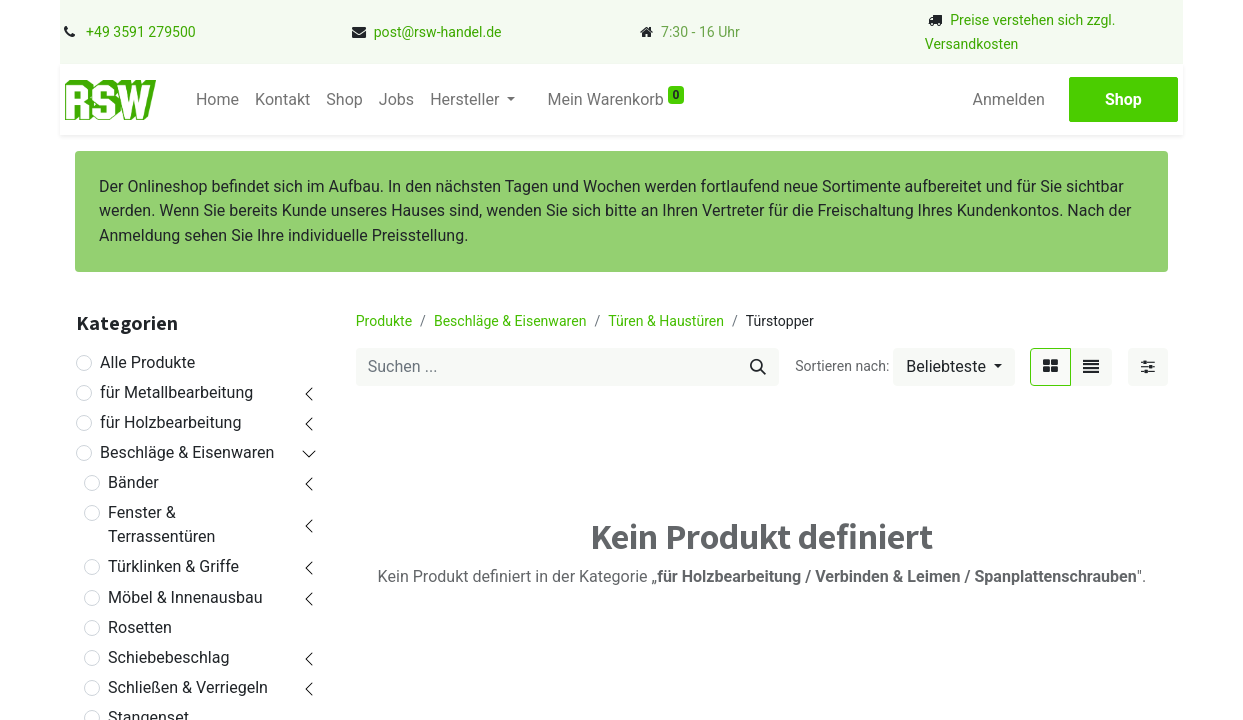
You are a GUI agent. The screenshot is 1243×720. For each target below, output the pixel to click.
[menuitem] (217, 100)
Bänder (133, 482)
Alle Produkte (147, 362)
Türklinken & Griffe (173, 566)
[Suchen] (758, 367)
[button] (954, 367)
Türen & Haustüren (666, 321)
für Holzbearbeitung (170, 422)
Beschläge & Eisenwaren (187, 452)
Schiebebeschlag (168, 657)
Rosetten (140, 627)
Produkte (384, 321)
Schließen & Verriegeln (188, 687)
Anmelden (1009, 99)
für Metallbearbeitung (176, 392)
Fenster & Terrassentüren (161, 524)
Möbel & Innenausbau (185, 597)
